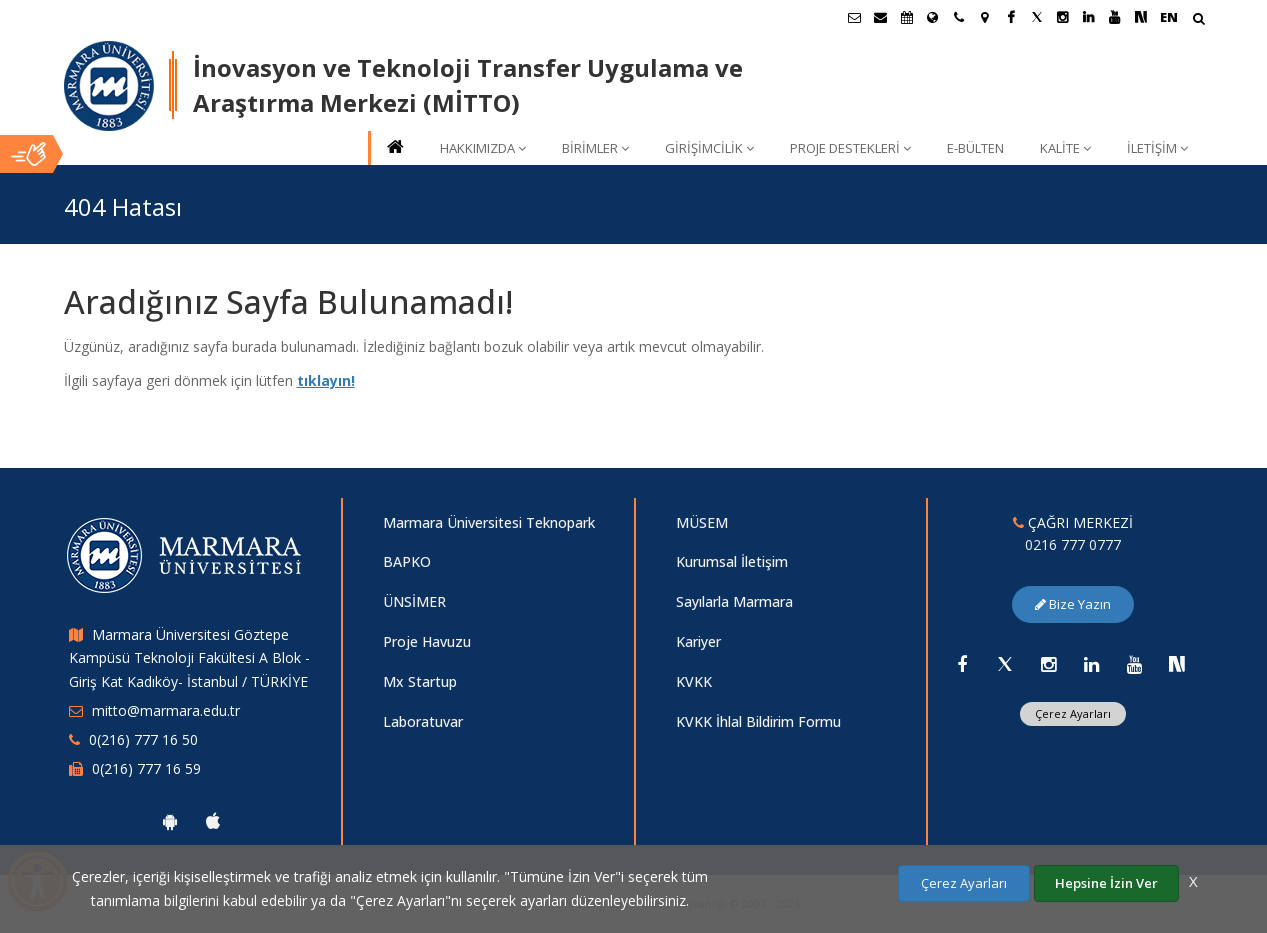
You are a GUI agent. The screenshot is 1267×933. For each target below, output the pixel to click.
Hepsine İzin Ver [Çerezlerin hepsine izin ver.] (1106, 883)
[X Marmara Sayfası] (1037, 17)
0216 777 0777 (1073, 544)
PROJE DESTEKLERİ (850, 148)
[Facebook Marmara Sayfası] (1011, 17)
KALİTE (1065, 148)
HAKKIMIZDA (483, 148)
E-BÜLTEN (975, 148)
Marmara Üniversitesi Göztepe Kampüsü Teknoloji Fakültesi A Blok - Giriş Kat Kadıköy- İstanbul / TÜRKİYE (189, 658)
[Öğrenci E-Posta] (855, 17)
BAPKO (407, 561)
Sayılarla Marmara (734, 601)
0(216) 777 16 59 (146, 768)
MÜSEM (702, 522)
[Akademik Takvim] (907, 17)
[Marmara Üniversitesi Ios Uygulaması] (213, 821)
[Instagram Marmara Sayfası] (1063, 17)
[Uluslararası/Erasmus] (933, 17)
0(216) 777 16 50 (143, 739)
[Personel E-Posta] (881, 17)
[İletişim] (959, 17)
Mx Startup (420, 681)
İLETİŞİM (1157, 148)
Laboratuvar (423, 721)
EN (1169, 17)
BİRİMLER (595, 148)
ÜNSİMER (414, 601)
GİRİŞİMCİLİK (709, 148)
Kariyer (698, 641)
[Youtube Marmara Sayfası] (1115, 17)
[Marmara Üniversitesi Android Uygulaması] (170, 821)
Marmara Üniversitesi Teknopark (489, 522)
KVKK (694, 681)
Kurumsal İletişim (732, 561)
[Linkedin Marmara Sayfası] (1089, 17)
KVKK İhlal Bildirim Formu (758, 721)
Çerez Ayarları (1073, 713)
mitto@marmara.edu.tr (166, 710)
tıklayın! (326, 380)
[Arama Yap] (1198, 20)
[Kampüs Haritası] (985, 17)
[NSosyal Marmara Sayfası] (1141, 17)
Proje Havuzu (427, 641)
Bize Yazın (1073, 604)
